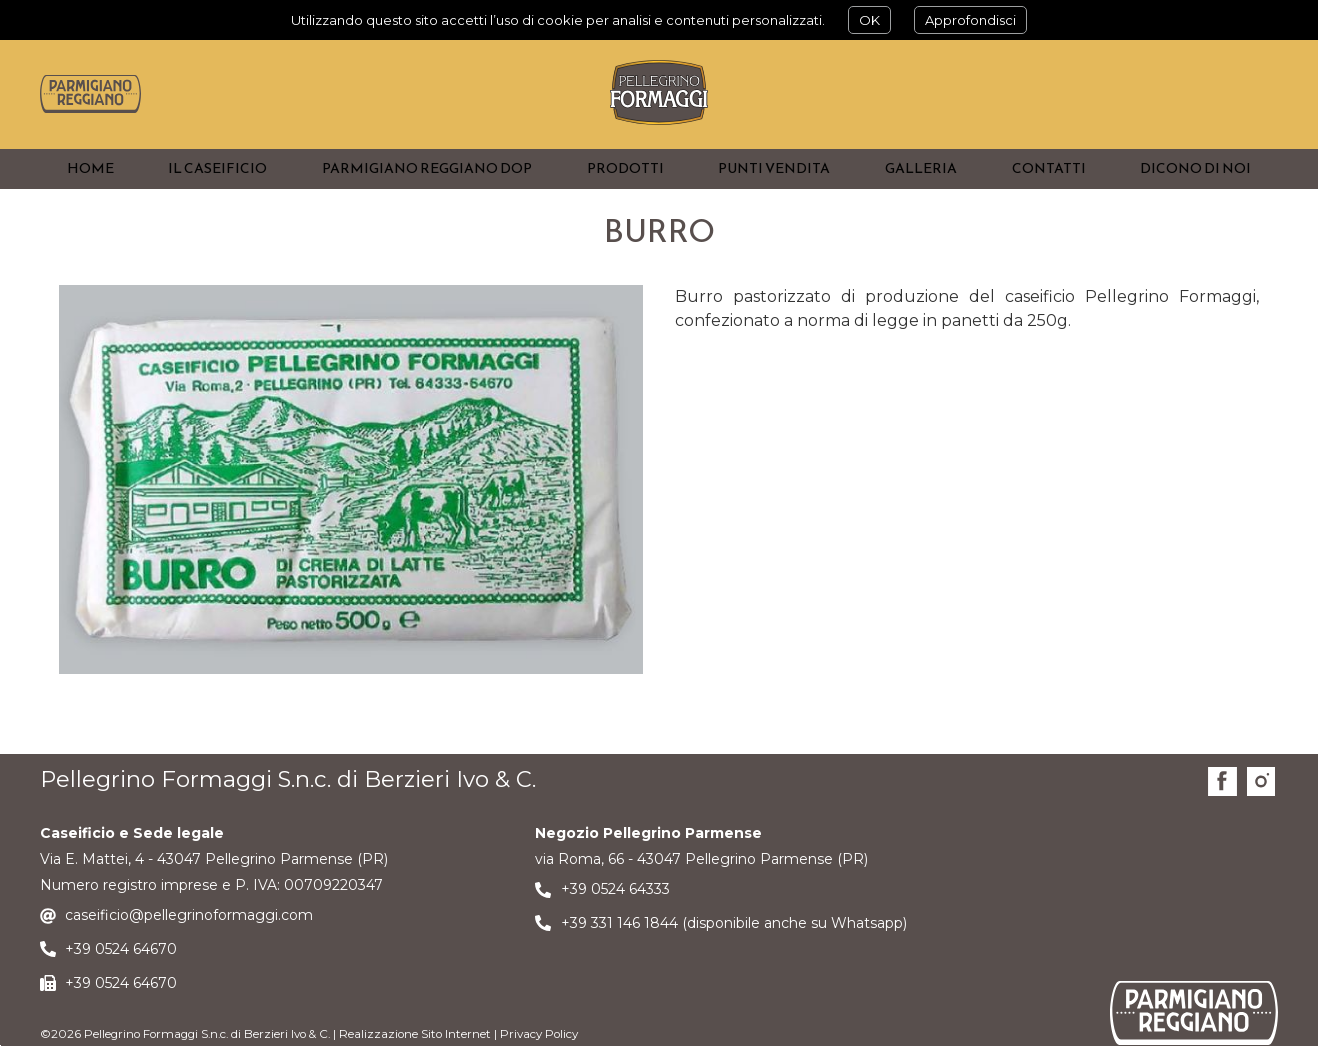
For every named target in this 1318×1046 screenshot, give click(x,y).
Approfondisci (970, 20)
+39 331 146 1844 (619, 961)
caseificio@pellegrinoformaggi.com (189, 953)
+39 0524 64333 (615, 927)
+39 (80, 987)
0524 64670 (136, 987)
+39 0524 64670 (121, 1021)
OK (869, 20)
